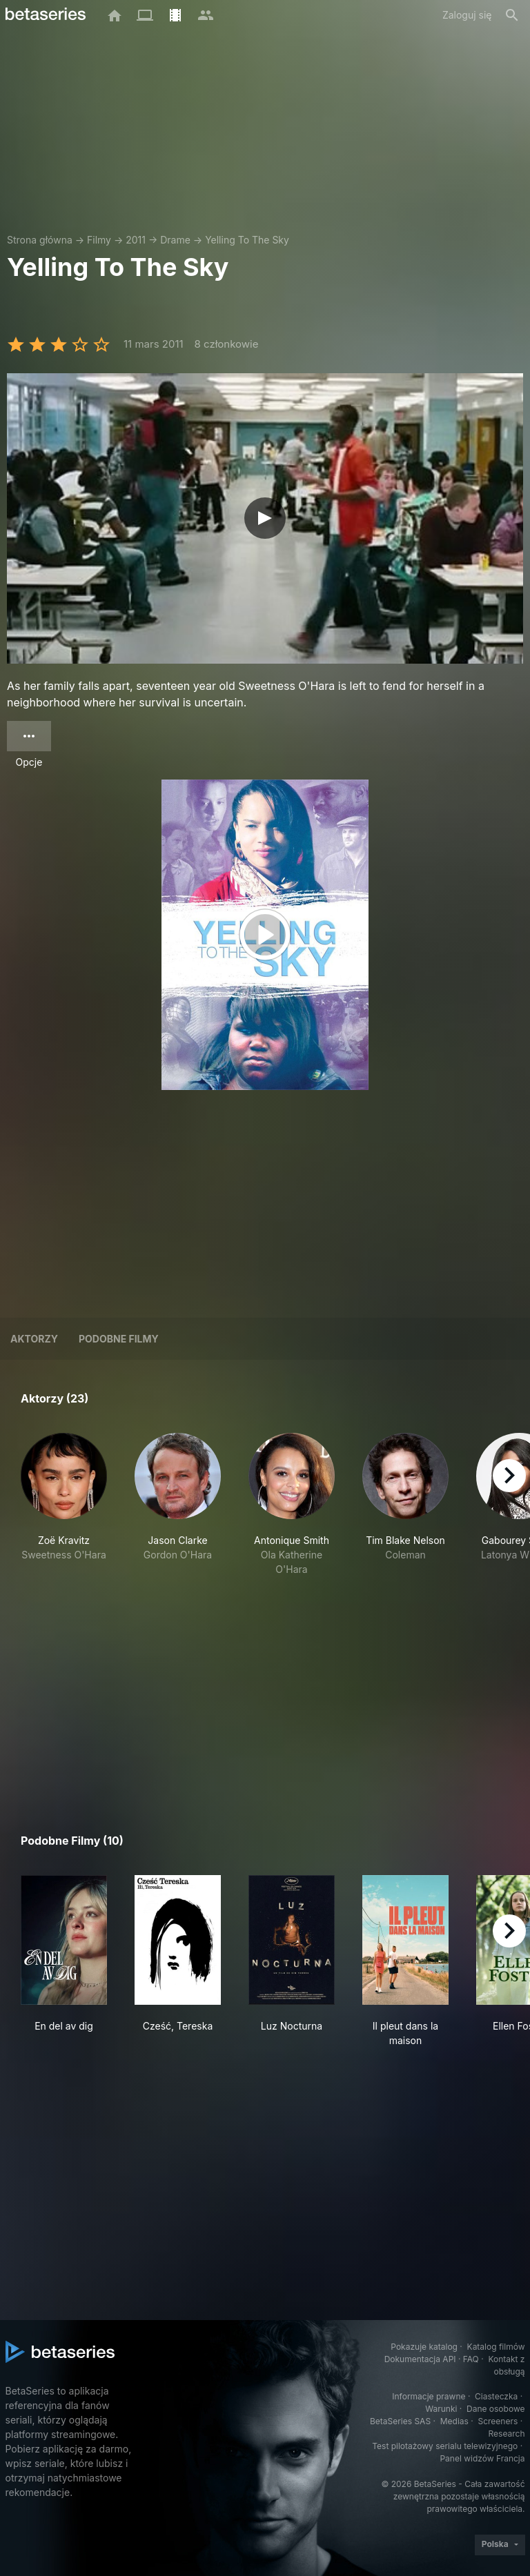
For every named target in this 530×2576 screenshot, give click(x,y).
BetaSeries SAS (400, 2421)
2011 (136, 240)
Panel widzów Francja (482, 2458)
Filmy (99, 240)
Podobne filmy (119, 1339)
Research (507, 2433)
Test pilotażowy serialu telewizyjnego (445, 2446)
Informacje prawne (428, 2396)
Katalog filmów (496, 2346)
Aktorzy (34, 1339)
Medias (454, 2421)
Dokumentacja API (420, 2359)
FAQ (471, 2359)
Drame (175, 240)
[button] (64, 1504)
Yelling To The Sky (247, 240)
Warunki (441, 2409)
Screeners (498, 2421)
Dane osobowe (496, 2409)
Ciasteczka (496, 2396)
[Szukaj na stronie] (512, 15)
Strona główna (39, 240)
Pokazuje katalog (424, 2346)
